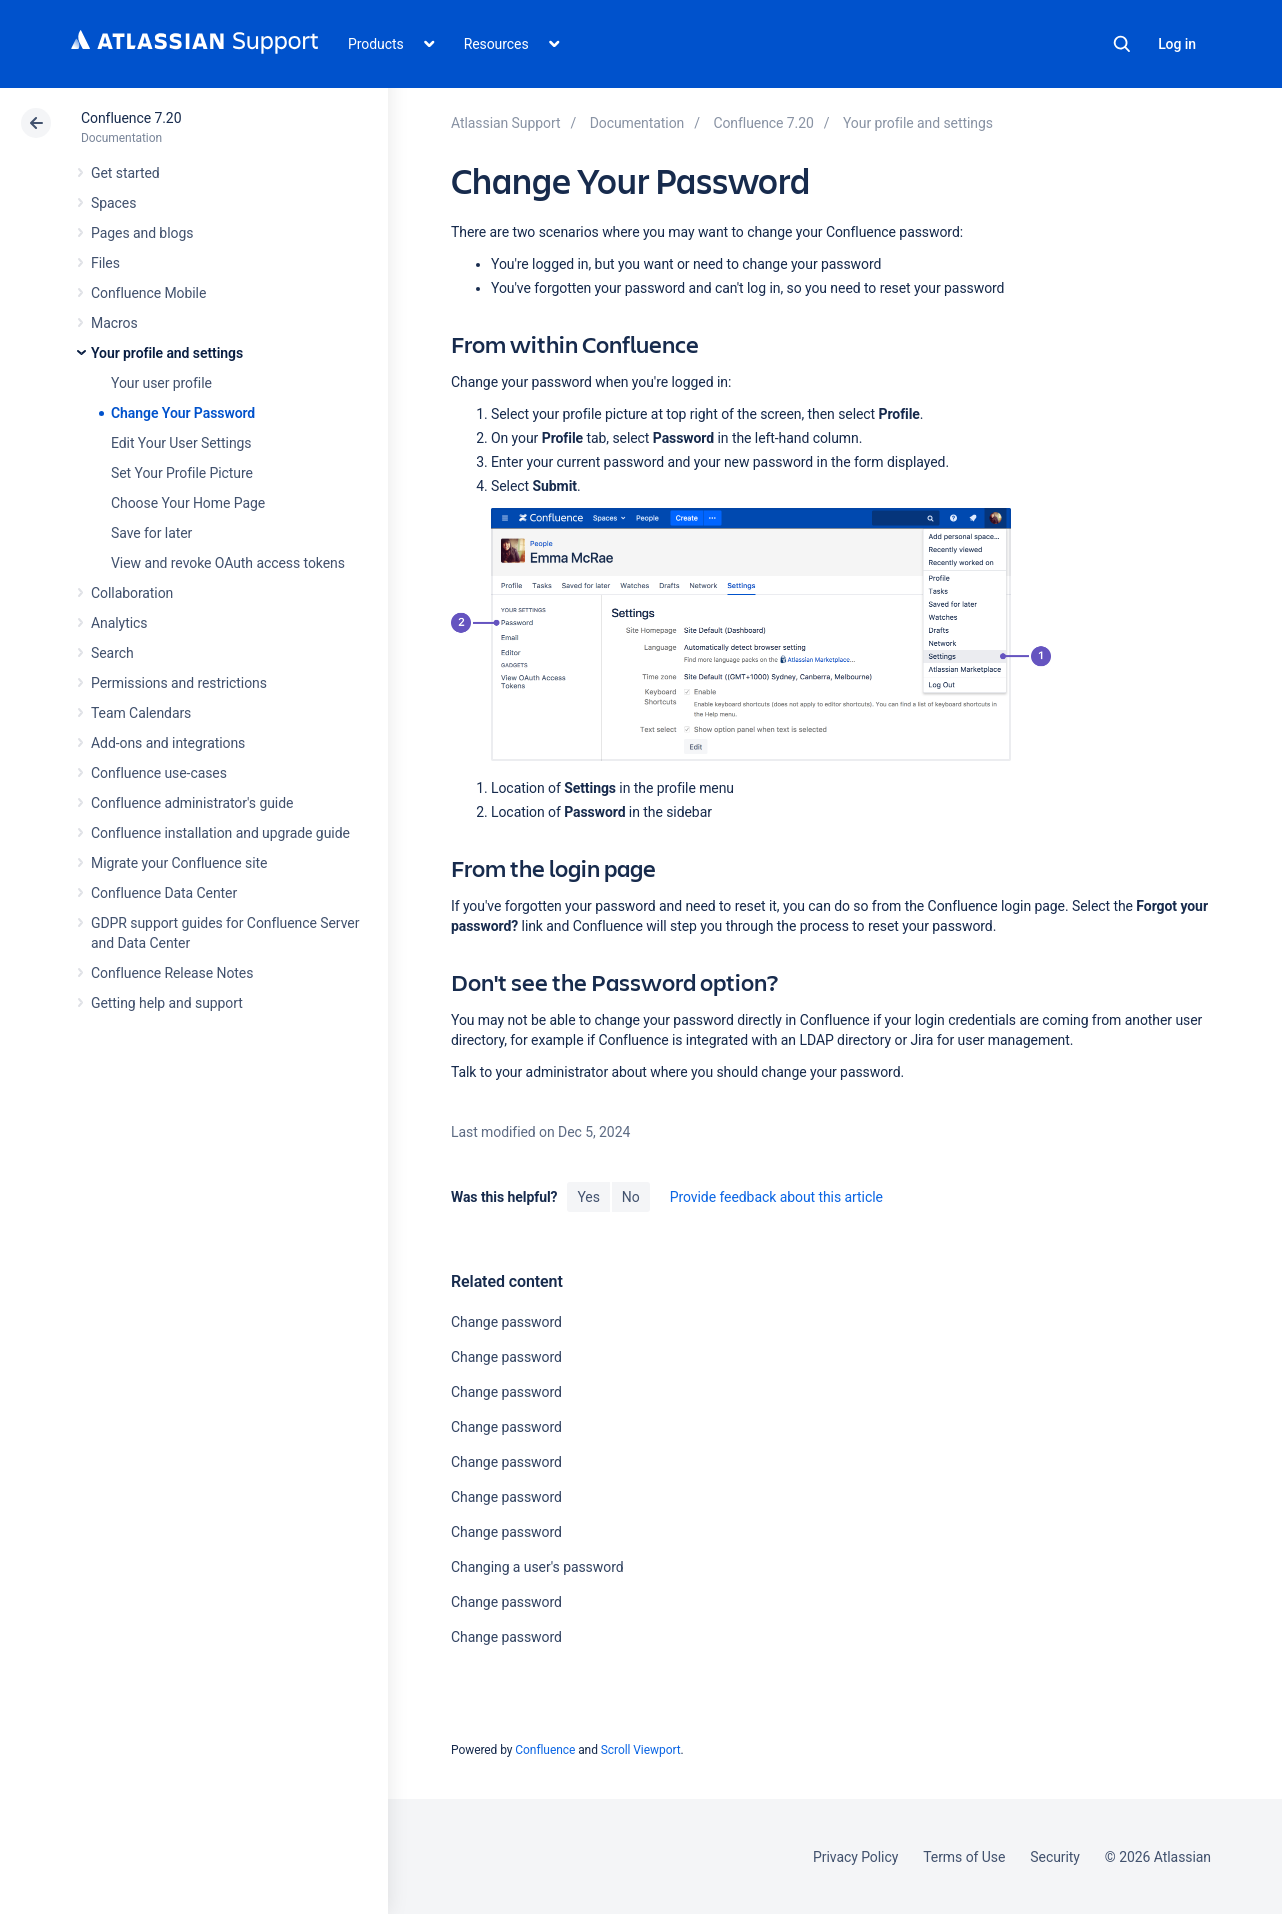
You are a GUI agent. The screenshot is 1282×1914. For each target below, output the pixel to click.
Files (105, 263)
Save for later (151, 533)
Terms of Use (964, 1857)
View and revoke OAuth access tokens (228, 563)
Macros (114, 323)
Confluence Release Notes (172, 973)
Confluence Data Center (164, 893)
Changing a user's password (537, 1567)
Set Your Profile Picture (182, 473)
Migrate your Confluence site (179, 863)
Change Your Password (183, 413)
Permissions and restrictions (179, 683)
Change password (506, 1322)
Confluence (545, 1750)
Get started (125, 173)
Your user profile (161, 383)
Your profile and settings (167, 353)
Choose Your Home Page (188, 503)
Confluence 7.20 (131, 118)
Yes (588, 1197)
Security (1055, 1857)
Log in (1177, 44)
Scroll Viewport (641, 1750)
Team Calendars (141, 713)
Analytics (119, 623)
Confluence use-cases (159, 773)
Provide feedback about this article (776, 1197)
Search (1122, 44)
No (631, 1197)
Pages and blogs (142, 233)
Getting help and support (167, 1003)
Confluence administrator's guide (192, 803)
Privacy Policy (855, 1857)
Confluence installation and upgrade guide (220, 833)
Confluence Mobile (148, 293)
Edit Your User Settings (181, 443)
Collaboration (132, 593)
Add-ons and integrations (168, 743)
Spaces (113, 203)
